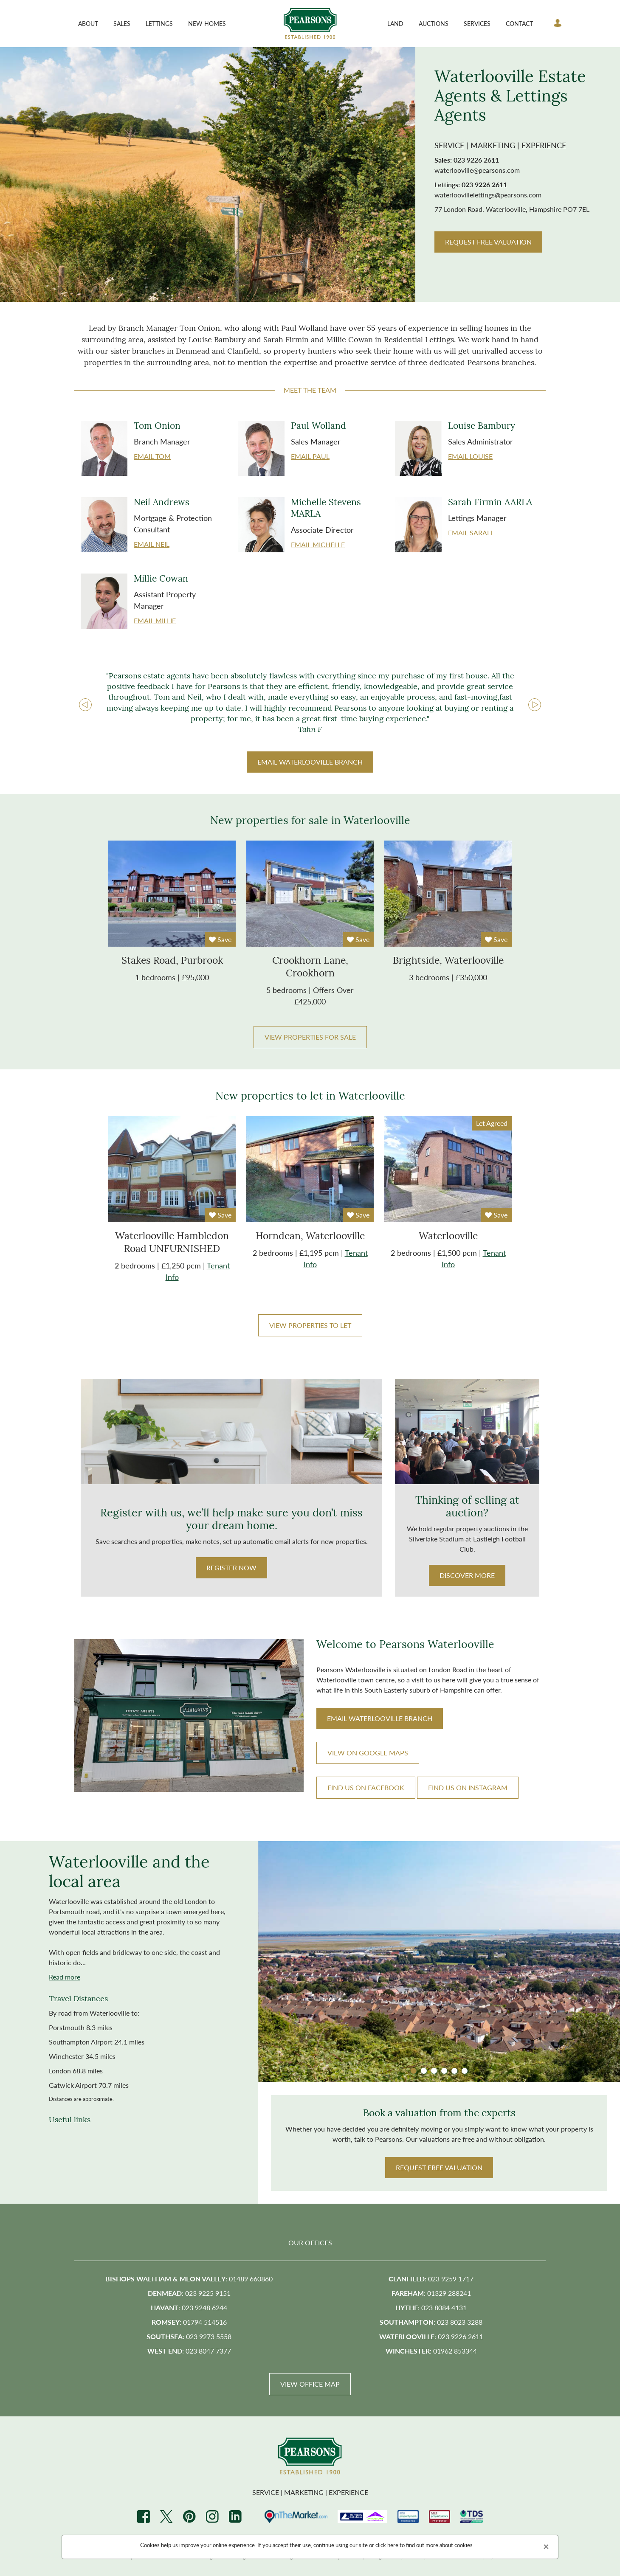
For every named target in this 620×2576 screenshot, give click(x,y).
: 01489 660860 (189, 2279)
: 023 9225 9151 (189, 2294)
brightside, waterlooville (448, 961)
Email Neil (151, 544)
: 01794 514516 (189, 2323)
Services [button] (477, 23)
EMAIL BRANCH (310, 762)
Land (395, 23)
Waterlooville (448, 1237)
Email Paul (310, 456)
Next (534, 705)
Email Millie (155, 620)
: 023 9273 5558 (189, 2337)
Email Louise (470, 456)
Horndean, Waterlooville (310, 1237)
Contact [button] (519, 23)
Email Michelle (318, 544)
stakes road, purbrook (172, 961)
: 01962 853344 (431, 2352)
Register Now (231, 1568)
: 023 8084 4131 (431, 2308)
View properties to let (310, 1325)
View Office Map (310, 2385)
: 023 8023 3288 (431, 2323)
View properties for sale (310, 1037)
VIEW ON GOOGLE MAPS (367, 1753)
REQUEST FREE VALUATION (488, 242)
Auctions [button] (433, 23)
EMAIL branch (379, 1719)
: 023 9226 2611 (431, 2337)
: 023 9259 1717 (431, 2279)
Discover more (467, 1576)
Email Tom (152, 456)
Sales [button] (121, 23)
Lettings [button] (159, 23)
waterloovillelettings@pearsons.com (487, 195)
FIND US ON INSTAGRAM (467, 1788)
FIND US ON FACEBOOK (365, 1788)
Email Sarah (470, 532)
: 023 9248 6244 (189, 2308)
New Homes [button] (207, 23)
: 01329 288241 (431, 2294)
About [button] (88, 23)
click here (386, 2545)
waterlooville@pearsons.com (477, 170)
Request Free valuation (439, 2168)
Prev (85, 705)
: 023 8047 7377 (189, 2352)
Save (220, 939)
